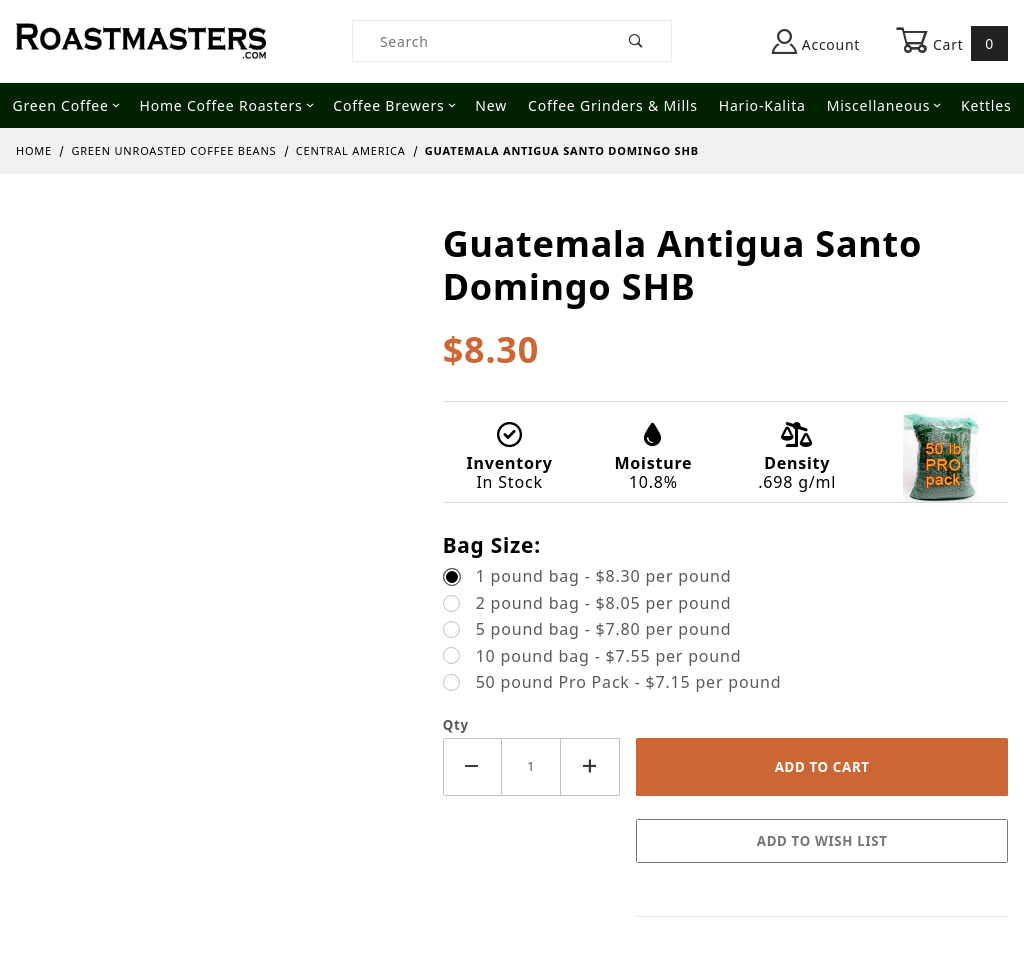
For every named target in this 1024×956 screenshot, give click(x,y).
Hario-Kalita (762, 105)
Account (816, 41)
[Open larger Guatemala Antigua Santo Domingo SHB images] (213, 236)
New (491, 105)
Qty (456, 725)
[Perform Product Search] (636, 41)
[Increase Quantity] (590, 766)
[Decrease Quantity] (472, 766)
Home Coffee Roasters (226, 105)
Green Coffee (66, 105)
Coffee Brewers (394, 105)
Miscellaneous (884, 105)
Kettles (986, 105)
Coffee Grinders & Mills (613, 105)
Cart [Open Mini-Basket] (952, 43)
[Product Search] (477, 41)
